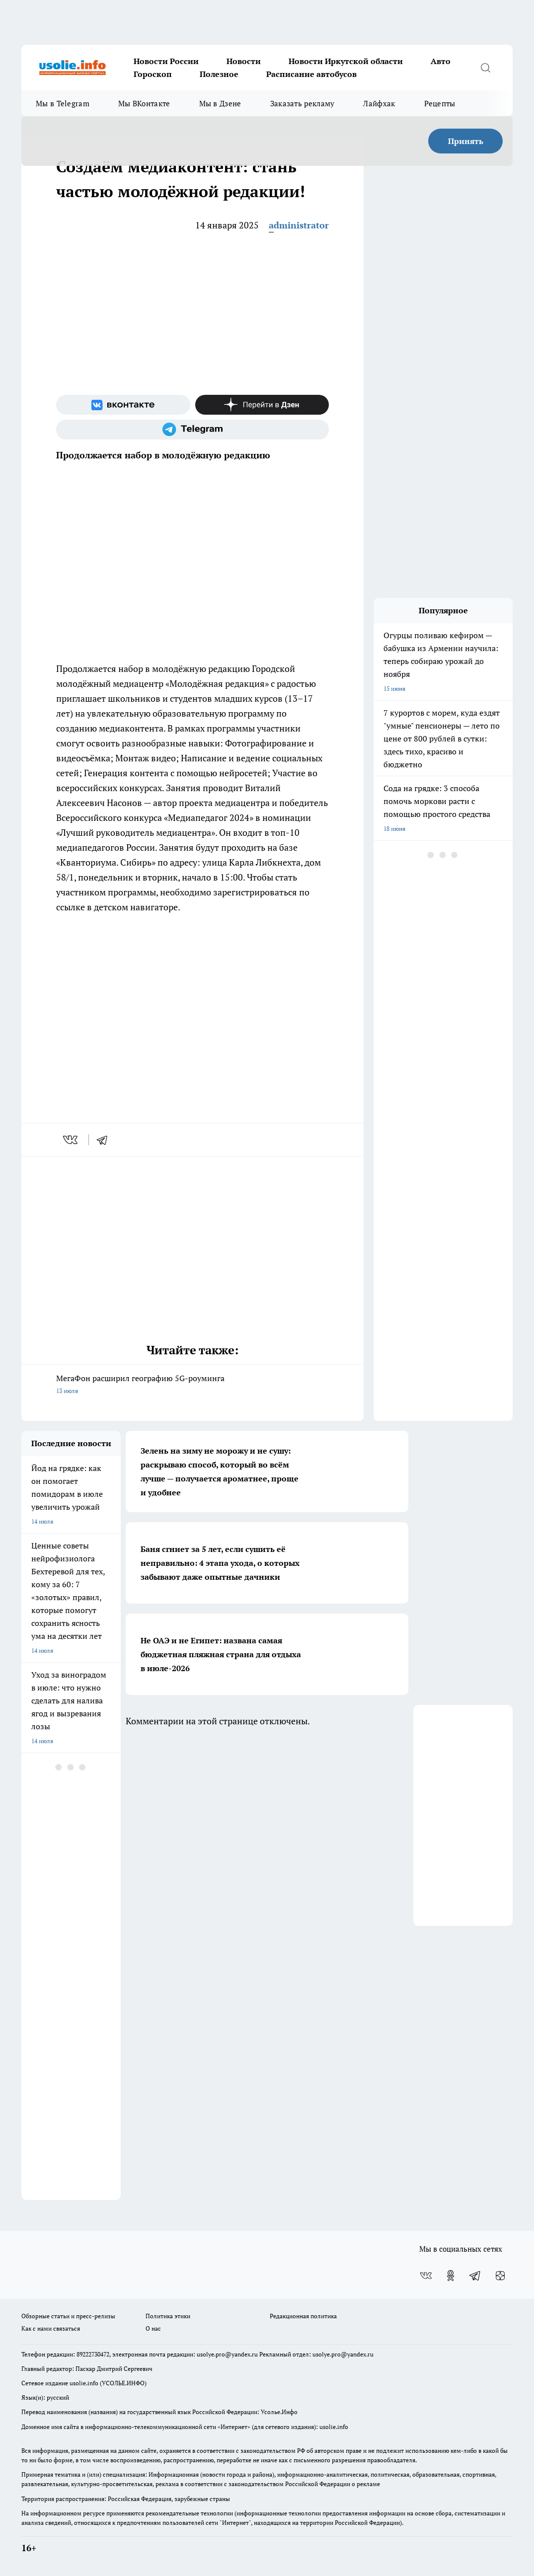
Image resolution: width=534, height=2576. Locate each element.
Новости (244, 61)
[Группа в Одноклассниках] (450, 2275)
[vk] (71, 1140)
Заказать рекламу (302, 103)
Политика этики (168, 2316)
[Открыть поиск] (485, 67)
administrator (299, 225)
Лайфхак (379, 103)
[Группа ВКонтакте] (123, 405)
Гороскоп (153, 74)
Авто (441, 61)
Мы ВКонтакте (144, 103)
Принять (465, 141)
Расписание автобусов (311, 74)
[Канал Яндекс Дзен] (262, 405)
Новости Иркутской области (346, 61)
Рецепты (440, 103)
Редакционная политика (303, 2316)
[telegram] (105, 1140)
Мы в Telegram (62, 103)
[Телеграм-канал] (192, 430)
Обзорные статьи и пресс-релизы (68, 2316)
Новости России (166, 61)
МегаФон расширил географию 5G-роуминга (192, 1385)
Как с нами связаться (50, 2328)
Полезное (219, 74)
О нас (153, 2328)
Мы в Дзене (220, 103)
